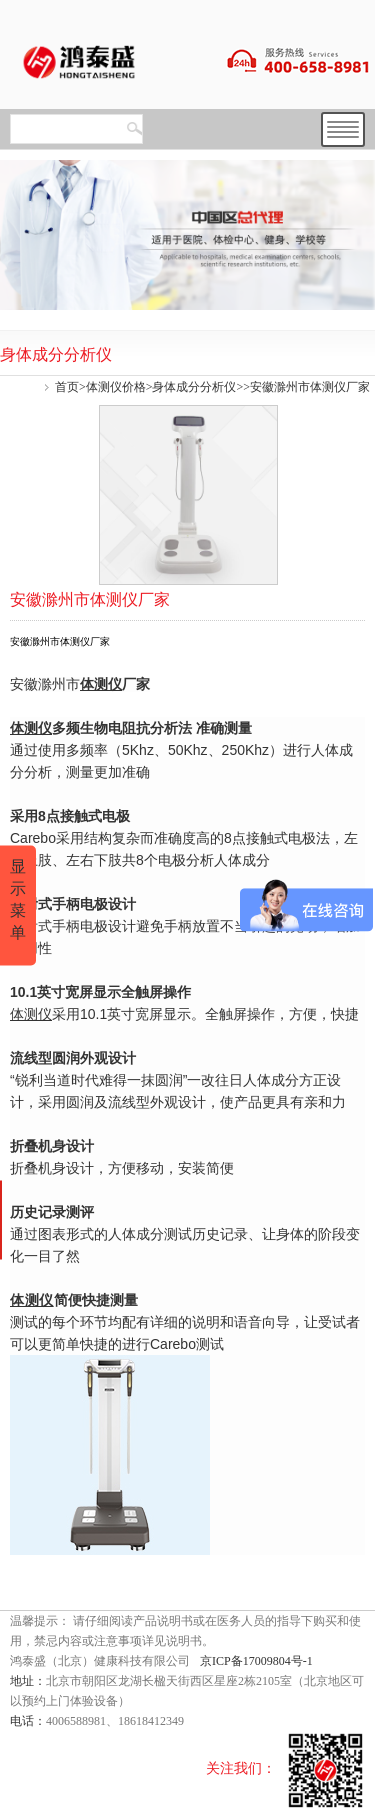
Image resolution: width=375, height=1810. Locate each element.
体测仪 (101, 684)
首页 (67, 387)
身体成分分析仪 (194, 387)
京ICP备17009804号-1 (256, 1661)
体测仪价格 (116, 387)
